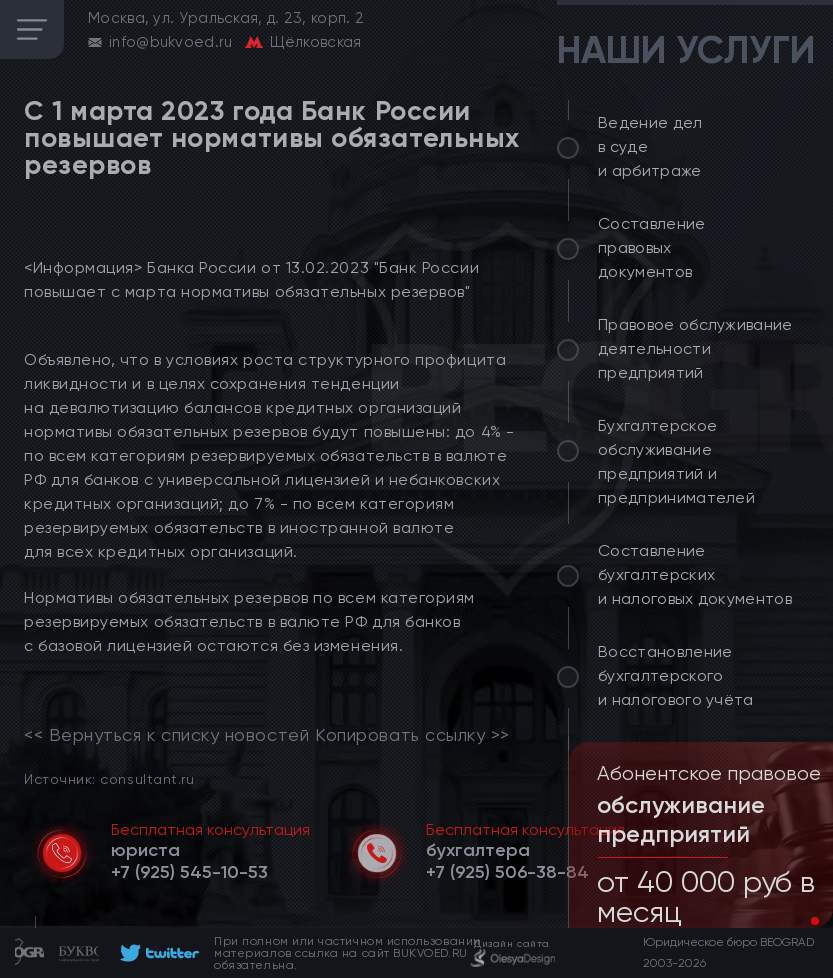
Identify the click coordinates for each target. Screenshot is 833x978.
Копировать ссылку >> (412, 735)
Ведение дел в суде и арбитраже (650, 146)
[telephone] (189, 872)
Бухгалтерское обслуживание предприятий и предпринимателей (676, 461)
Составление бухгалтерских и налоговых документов (695, 574)
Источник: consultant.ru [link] (109, 778)
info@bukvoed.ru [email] (171, 42)
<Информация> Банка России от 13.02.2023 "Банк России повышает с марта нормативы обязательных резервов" (251, 279)
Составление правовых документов (652, 247)
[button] (799, 921)
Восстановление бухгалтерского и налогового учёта (676, 675)
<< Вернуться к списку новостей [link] (166, 735)
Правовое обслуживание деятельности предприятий (695, 348)
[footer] (156, 953)
